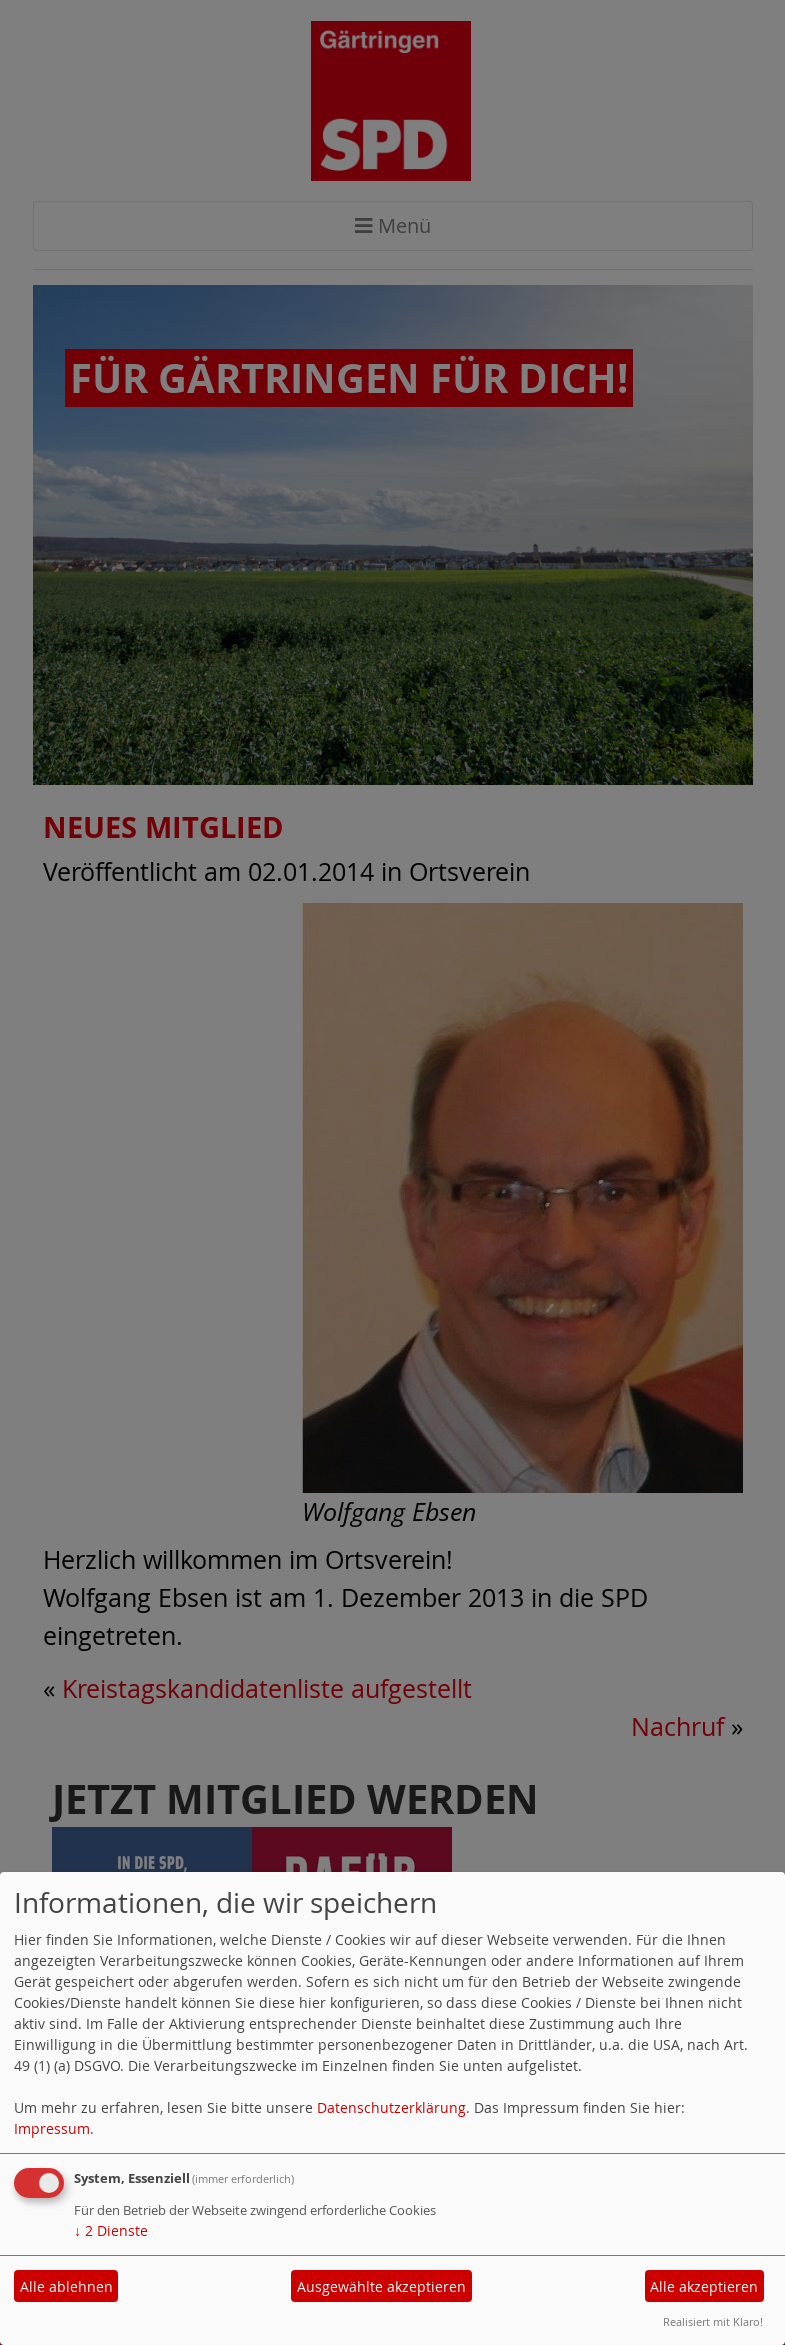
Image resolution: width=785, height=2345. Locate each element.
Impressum (52, 2128)
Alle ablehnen (66, 2286)
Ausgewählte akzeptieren (381, 2286)
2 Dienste (111, 2230)
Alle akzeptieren (704, 2286)
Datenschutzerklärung (391, 2107)
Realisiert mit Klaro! (713, 2321)
